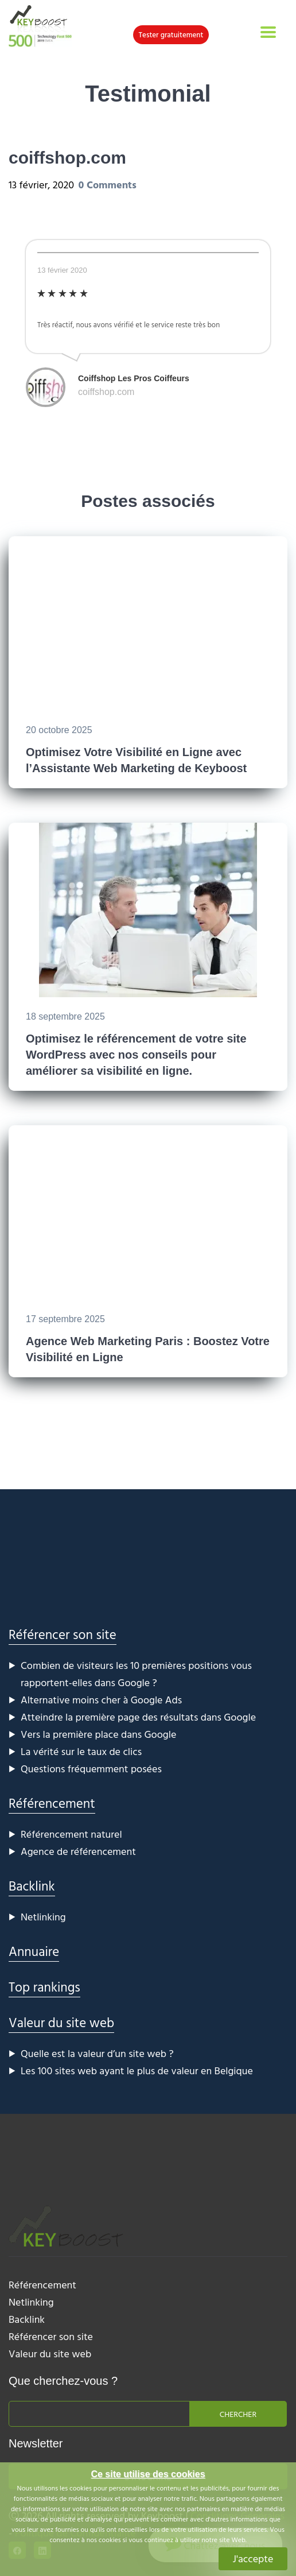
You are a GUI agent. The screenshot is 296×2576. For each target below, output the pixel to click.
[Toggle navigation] (268, 32)
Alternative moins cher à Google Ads (101, 1699)
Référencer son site (62, 1634)
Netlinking (43, 1916)
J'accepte (253, 2558)
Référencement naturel (71, 1834)
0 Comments (108, 184)
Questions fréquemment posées (91, 1768)
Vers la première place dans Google (98, 1734)
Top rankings (44, 1987)
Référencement (52, 1803)
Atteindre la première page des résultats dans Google (138, 1717)
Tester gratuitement (171, 34)
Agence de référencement (78, 1851)
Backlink (32, 1886)
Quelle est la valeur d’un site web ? (97, 2053)
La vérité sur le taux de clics (81, 1751)
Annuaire (34, 1951)
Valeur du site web (61, 2022)
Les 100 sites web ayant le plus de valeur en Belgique (137, 2070)
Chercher (238, 2414)
